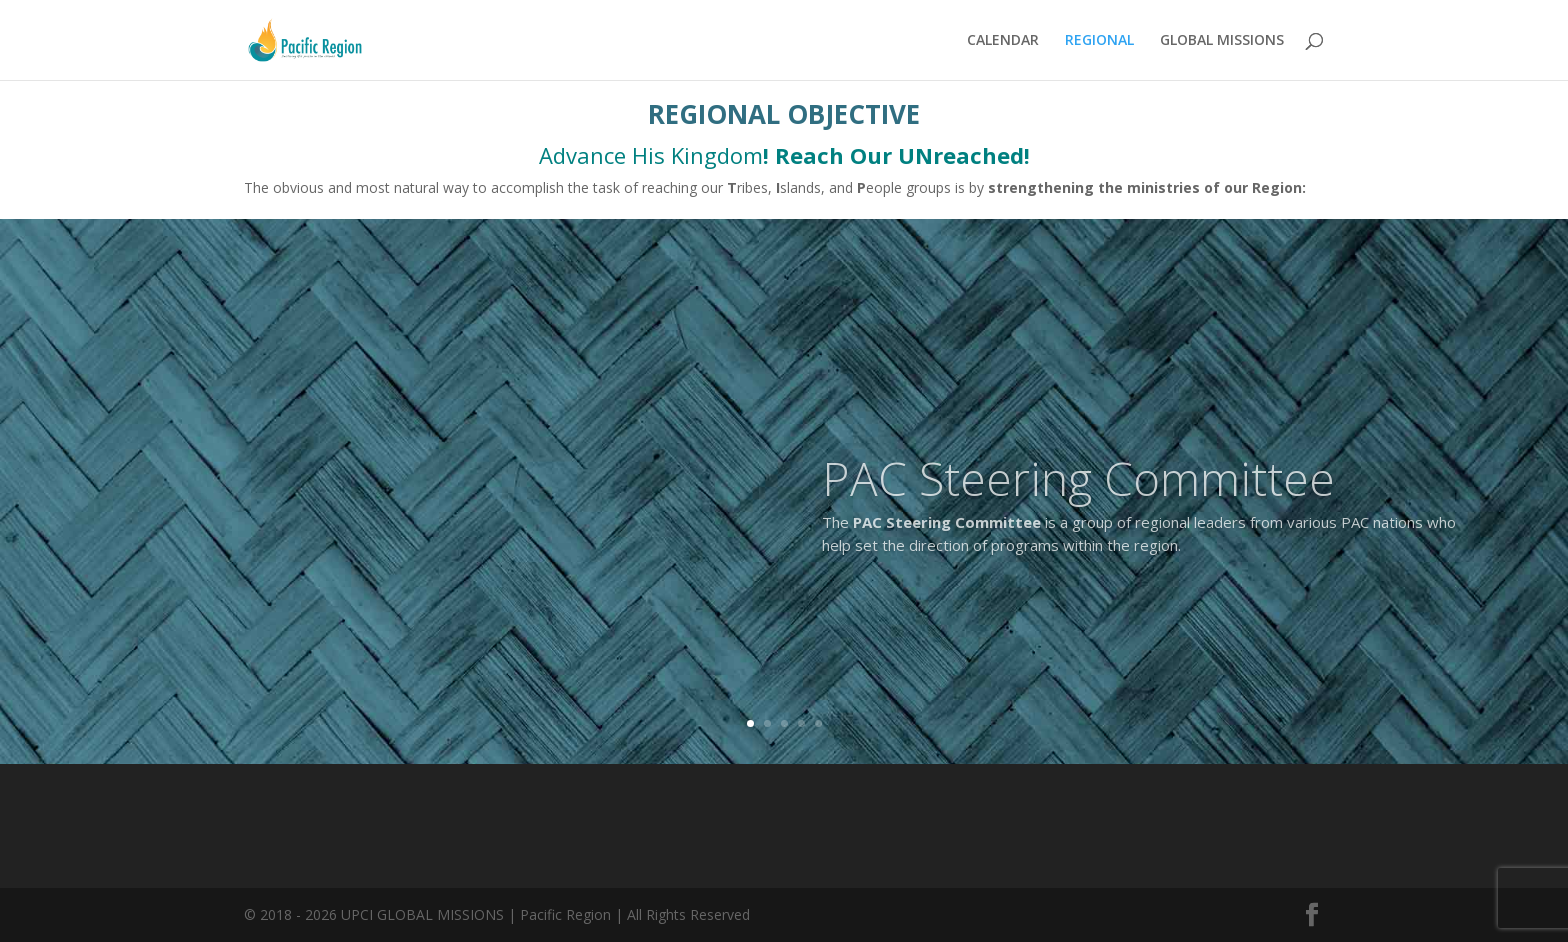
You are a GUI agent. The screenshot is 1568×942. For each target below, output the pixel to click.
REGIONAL (1099, 41)
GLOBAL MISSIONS (1222, 41)
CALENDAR (1003, 41)
